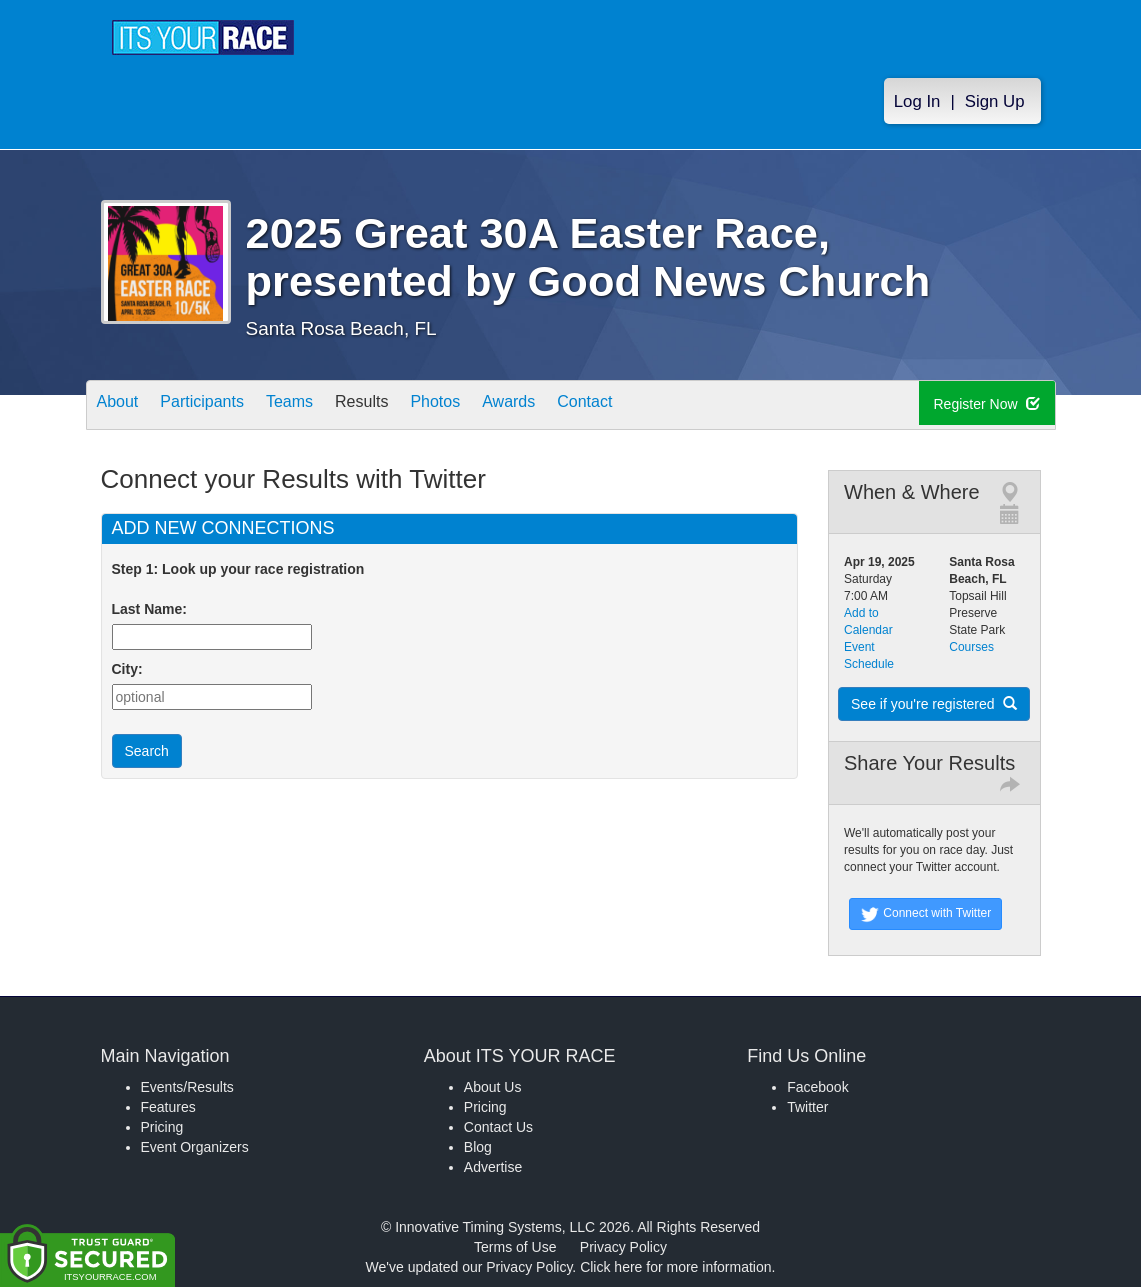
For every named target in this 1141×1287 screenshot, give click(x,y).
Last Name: (153, 609)
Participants (221, 406)
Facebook (817, 1087)
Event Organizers (195, 1147)
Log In (917, 111)
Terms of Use (515, 1247)
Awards (579, 406)
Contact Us (498, 1127)
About (124, 406)
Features (168, 1107)
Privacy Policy (623, 1247)
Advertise (493, 1167)
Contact (667, 406)
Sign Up (995, 111)
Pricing (162, 1127)
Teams (321, 406)
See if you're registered (934, 704)
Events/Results (187, 1087)
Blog (478, 1147)
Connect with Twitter (925, 914)
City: (127, 669)
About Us (493, 1087)
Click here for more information (675, 1267)
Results (406, 406)
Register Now (991, 406)
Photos (492, 406)
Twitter (807, 1107)
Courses (971, 647)
